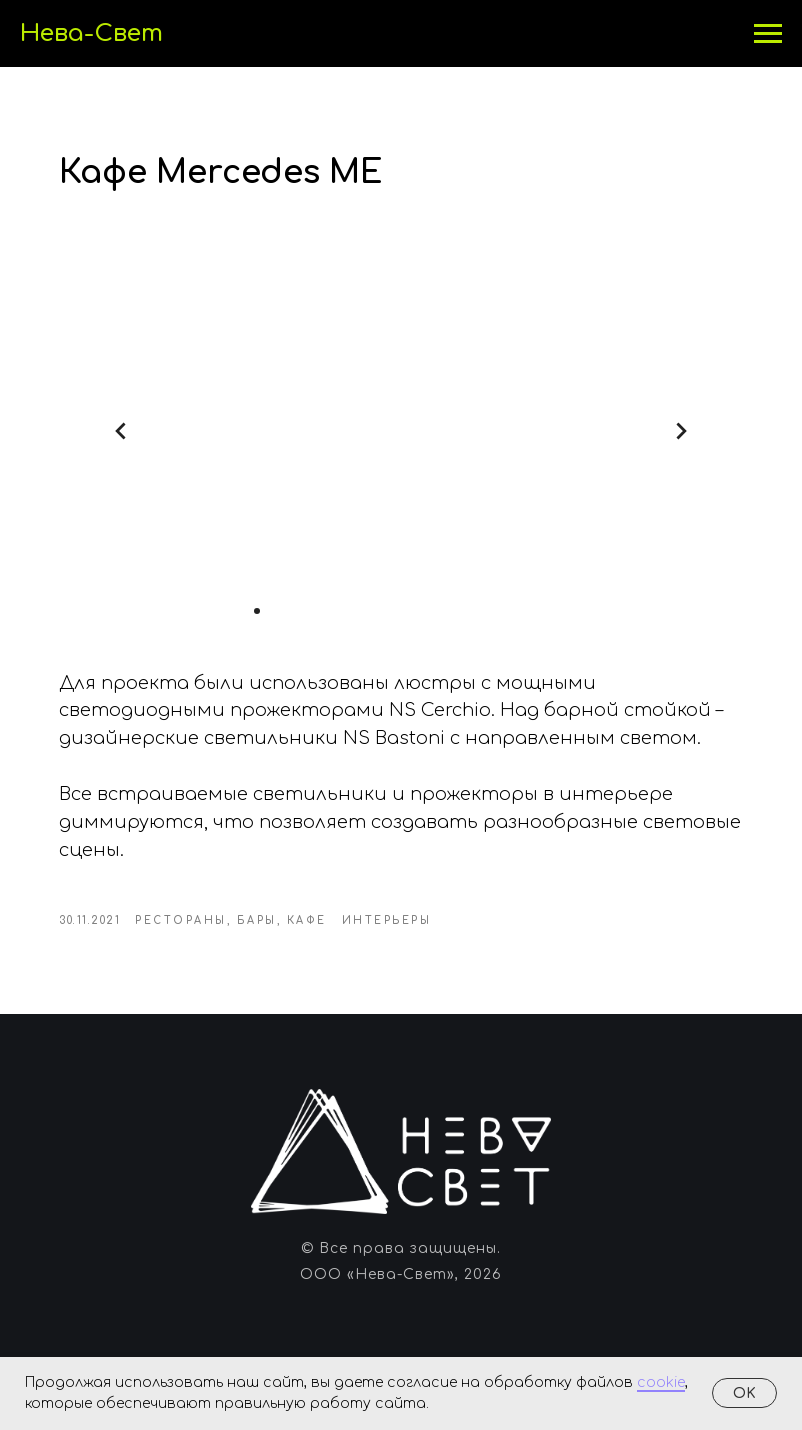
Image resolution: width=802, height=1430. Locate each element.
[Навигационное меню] (768, 34)
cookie (661, 1382)
